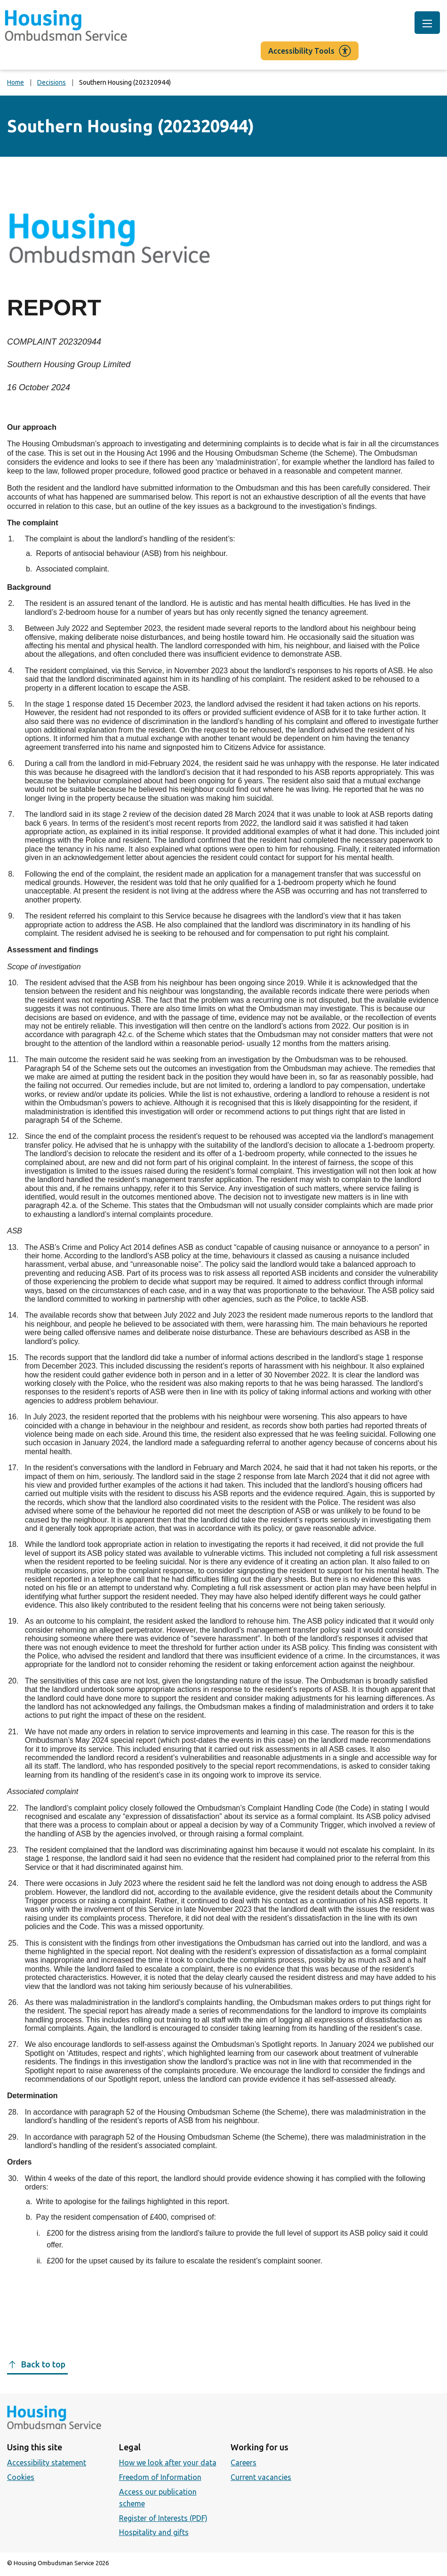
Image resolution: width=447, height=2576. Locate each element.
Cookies (20, 2477)
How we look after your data (167, 2462)
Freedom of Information (160, 2477)
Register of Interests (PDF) (163, 2518)
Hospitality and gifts (154, 2532)
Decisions (51, 82)
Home (15, 82)
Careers (243, 2462)
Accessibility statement (46, 2462)
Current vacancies (261, 2477)
